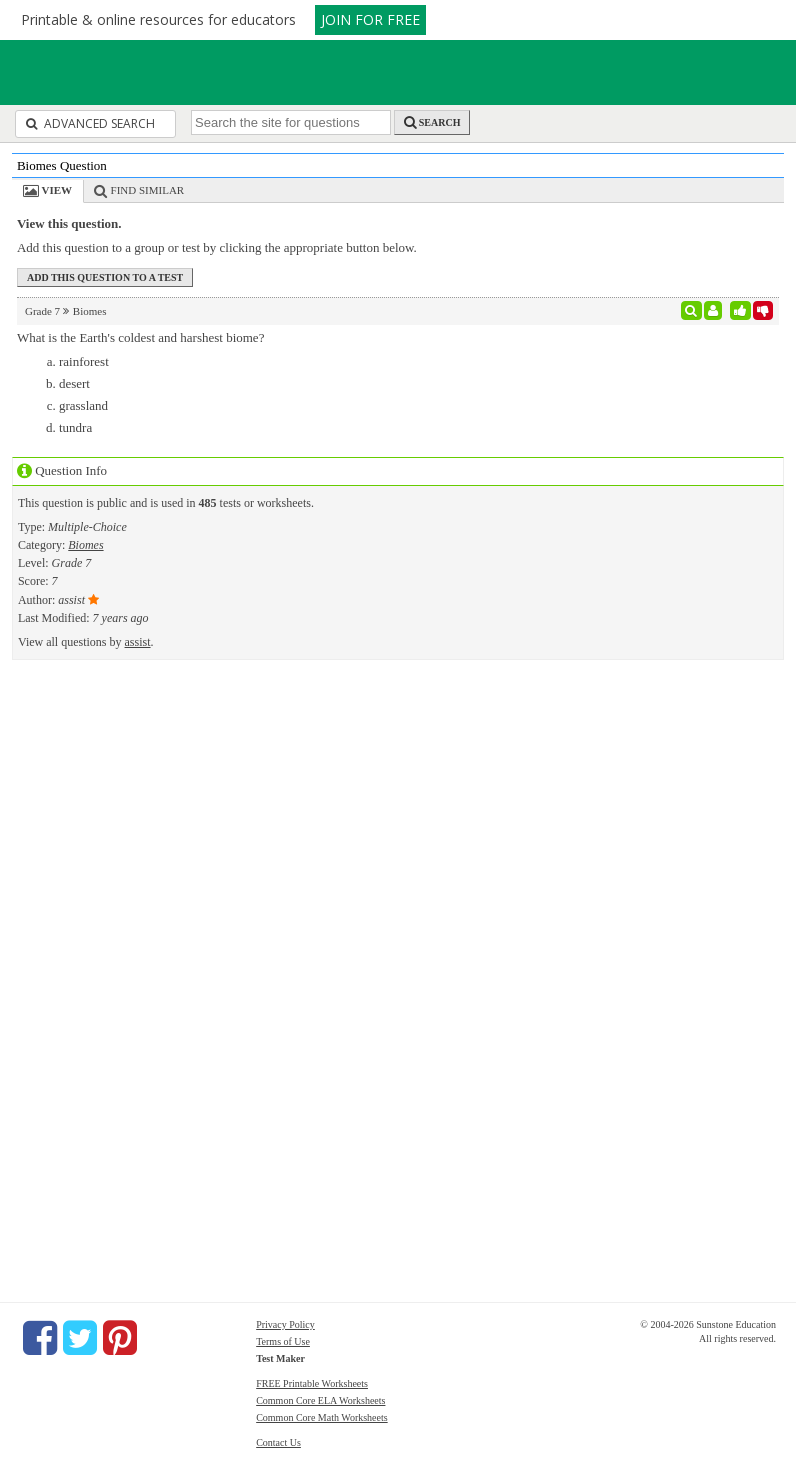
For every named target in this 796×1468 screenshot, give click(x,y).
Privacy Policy (285, 1324)
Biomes (85, 545)
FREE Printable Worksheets (312, 1383)
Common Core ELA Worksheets (320, 1400)
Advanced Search (90, 123)
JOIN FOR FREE (370, 19)
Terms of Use (283, 1341)
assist (138, 642)
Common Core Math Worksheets (322, 1417)
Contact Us (278, 1442)
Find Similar (148, 190)
